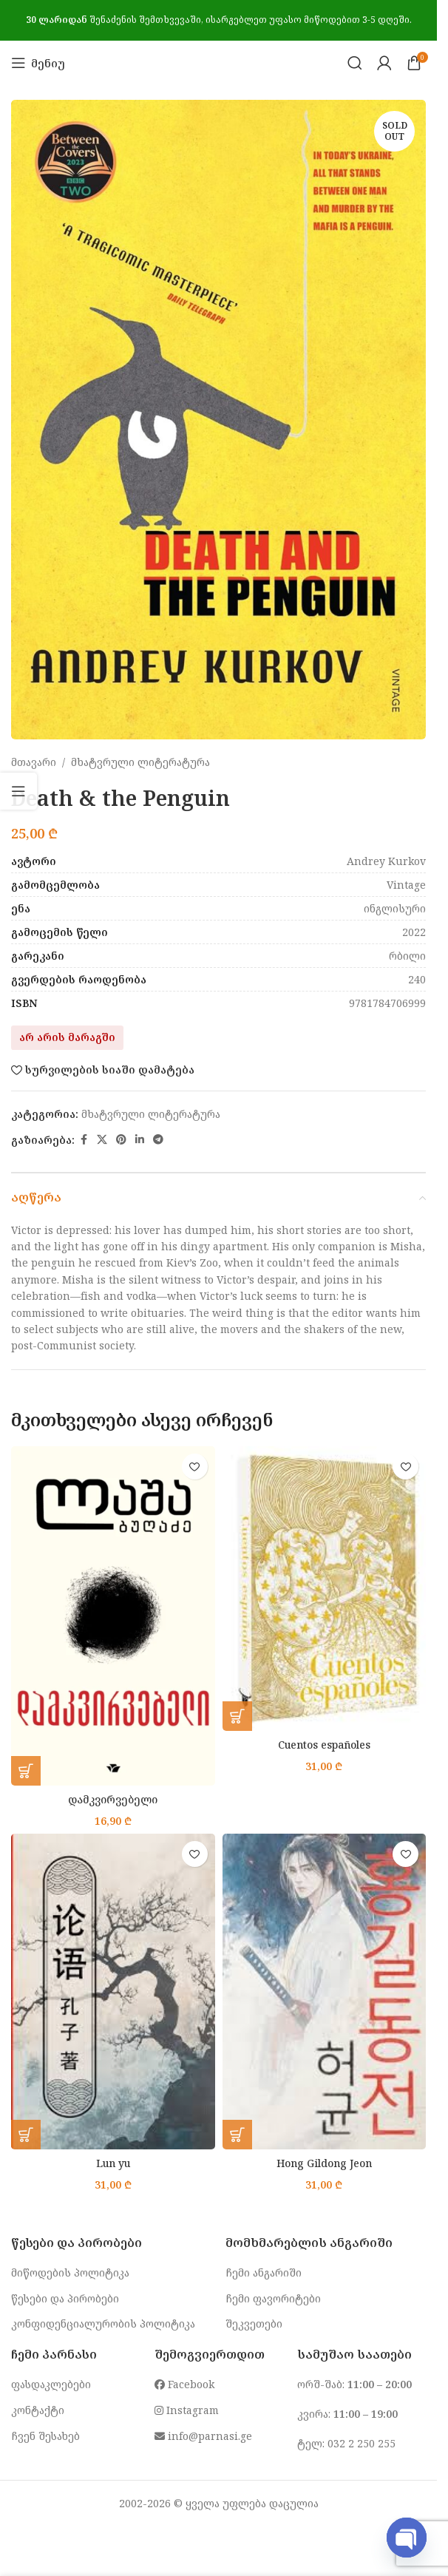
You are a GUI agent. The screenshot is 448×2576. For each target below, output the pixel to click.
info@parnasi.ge (203, 2436)
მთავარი (33, 762)
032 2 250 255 (361, 2443)
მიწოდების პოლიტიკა (70, 2272)
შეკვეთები (253, 2323)
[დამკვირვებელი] (113, 1616)
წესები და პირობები (65, 2298)
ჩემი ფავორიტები (273, 2298)
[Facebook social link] (83, 1140)
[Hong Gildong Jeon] (325, 1991)
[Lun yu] (113, 1991)
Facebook (184, 2384)
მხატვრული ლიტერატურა (140, 762)
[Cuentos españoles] (325, 1588)
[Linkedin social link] (140, 1140)
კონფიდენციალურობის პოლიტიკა (103, 2323)
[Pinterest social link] (121, 1140)
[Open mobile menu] (38, 63)
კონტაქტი (37, 2410)
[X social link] (102, 1140)
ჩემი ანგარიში (263, 2272)
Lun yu (113, 2163)
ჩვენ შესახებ (45, 2436)
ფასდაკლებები (51, 2384)
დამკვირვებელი (112, 1799)
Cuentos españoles (324, 1745)
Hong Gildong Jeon (324, 2163)
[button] (26, 1771)
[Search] (355, 63)
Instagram (187, 2410)
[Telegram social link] (158, 1140)
